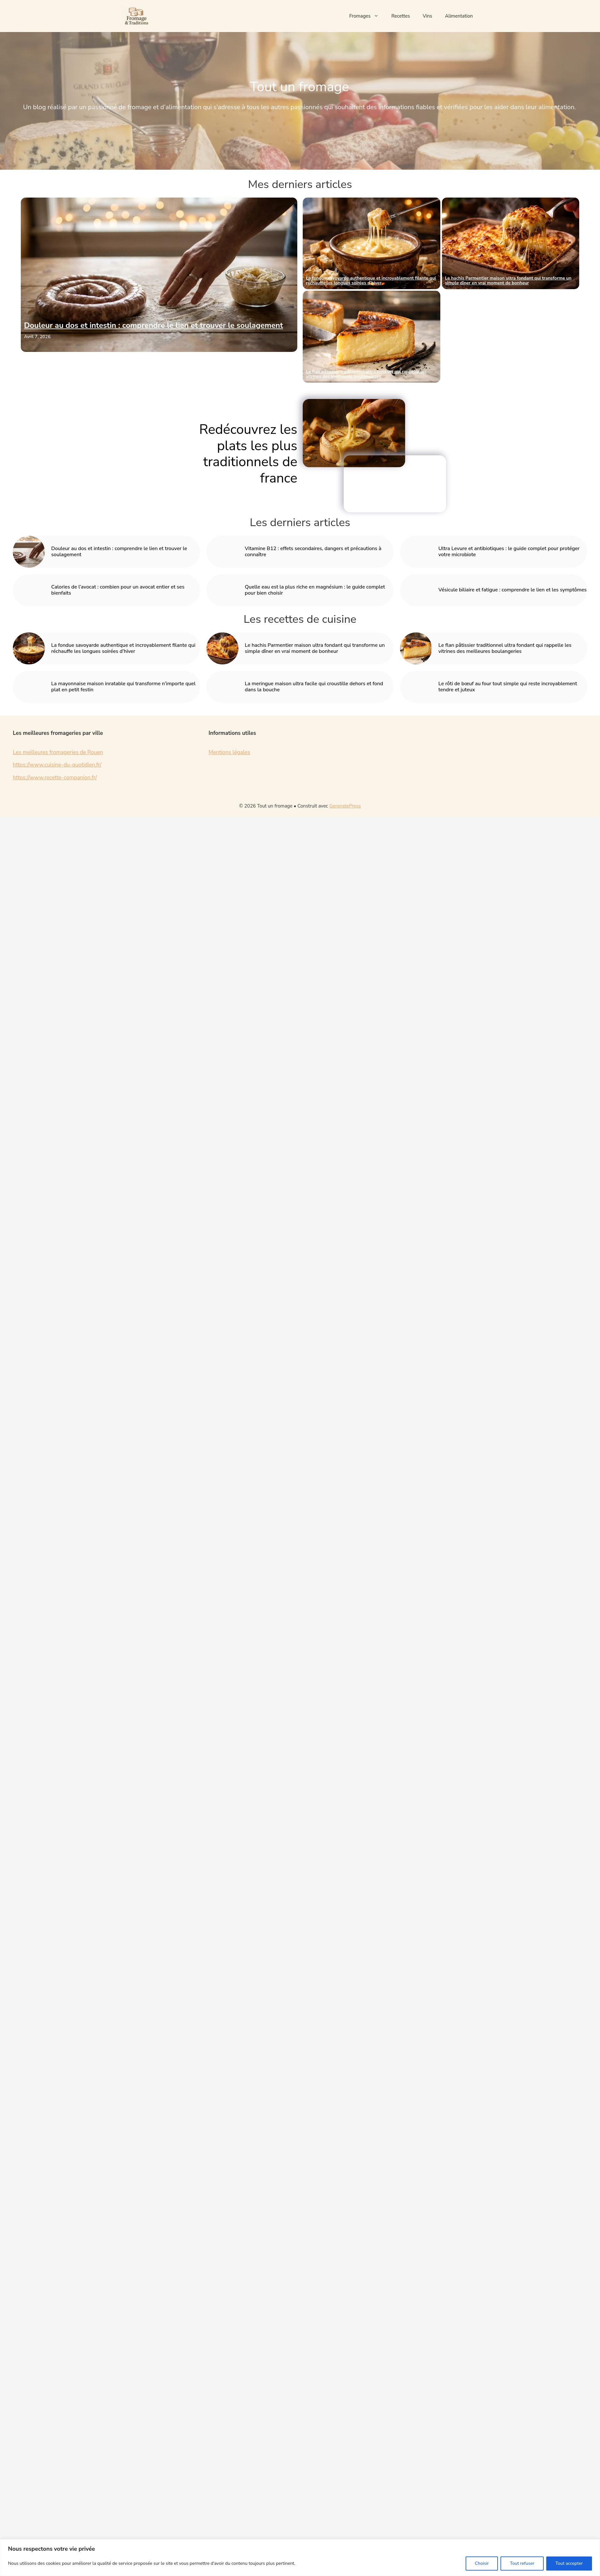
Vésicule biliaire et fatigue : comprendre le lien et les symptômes (512, 589)
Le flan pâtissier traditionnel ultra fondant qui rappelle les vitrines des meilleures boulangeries (366, 374)
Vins (427, 16)
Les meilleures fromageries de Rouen (58, 752)
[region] (300, 2557)
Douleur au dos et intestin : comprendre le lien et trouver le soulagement (153, 325)
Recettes (400, 16)
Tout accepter (569, 2563)
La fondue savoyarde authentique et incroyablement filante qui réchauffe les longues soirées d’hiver (371, 280)
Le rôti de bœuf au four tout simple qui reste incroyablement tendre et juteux (507, 686)
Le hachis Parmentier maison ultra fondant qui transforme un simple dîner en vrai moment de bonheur (508, 280)
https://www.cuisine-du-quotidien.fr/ (57, 764)
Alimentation (459, 16)
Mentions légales (229, 752)
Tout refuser (522, 2563)
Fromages (367, 16)
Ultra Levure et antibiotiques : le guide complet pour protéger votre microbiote (509, 551)
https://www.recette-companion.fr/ (55, 777)
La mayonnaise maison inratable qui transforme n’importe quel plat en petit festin (510, 374)
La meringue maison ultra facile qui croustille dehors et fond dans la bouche (314, 686)
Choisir (482, 2563)
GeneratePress (345, 806)
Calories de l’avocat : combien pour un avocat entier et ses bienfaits (117, 590)
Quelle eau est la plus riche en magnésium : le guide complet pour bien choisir (315, 590)
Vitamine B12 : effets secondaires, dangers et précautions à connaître (313, 551)
